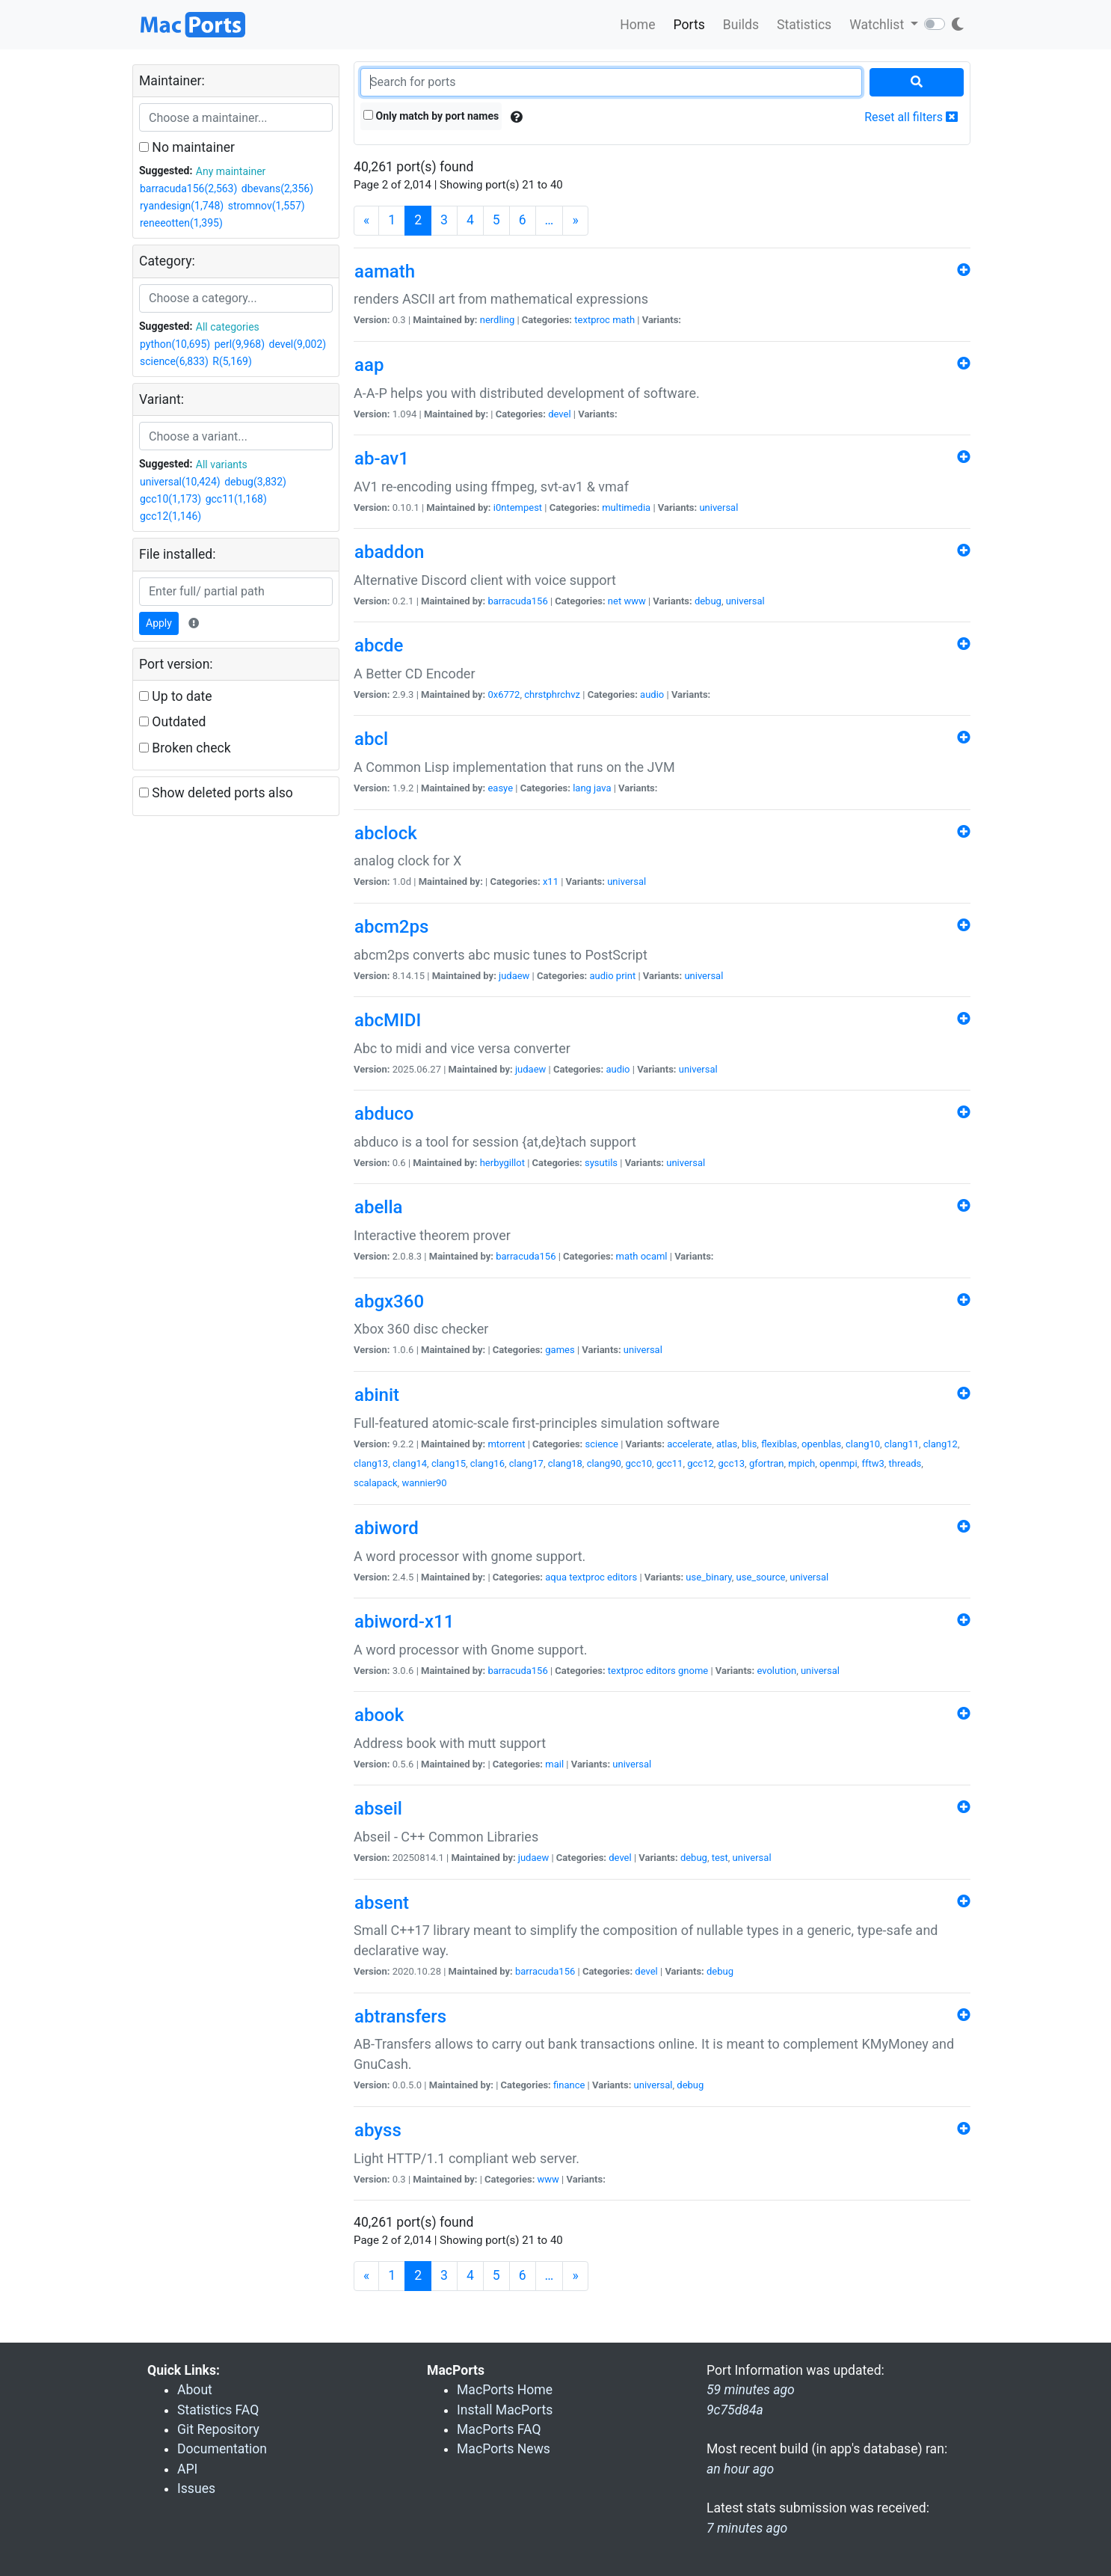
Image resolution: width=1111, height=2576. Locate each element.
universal (718, 507)
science (601, 1444)
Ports (689, 24)
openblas (821, 1444)
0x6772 (503, 694)
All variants (221, 464)
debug (708, 601)
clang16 (487, 1463)
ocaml (654, 1256)
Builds (741, 24)
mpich (801, 1463)
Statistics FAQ (218, 2409)
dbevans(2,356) (277, 188)
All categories (227, 327)
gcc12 (700, 1463)
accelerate (689, 1444)
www (634, 601)
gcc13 (731, 1463)
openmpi (838, 1463)
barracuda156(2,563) (188, 188)
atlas (726, 1444)
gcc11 (669, 1463)
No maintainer (187, 147)
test (720, 1857)
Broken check (185, 747)
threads (905, 1463)
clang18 (565, 1463)
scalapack (376, 1482)
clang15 (448, 1463)
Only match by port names (431, 116)
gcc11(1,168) (236, 499)
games (559, 1349)
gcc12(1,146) (170, 516)
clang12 (940, 1444)
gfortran (766, 1463)
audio (652, 694)
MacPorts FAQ (499, 2429)
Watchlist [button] (878, 24)
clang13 (371, 1463)
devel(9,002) (297, 344)
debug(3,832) (255, 482)
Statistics (804, 24)
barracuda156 (517, 601)
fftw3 (872, 1463)
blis (749, 1444)
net (614, 601)
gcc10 (639, 1463)
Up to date (175, 696)
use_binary (708, 1577)
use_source (761, 1577)
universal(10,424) (180, 482)
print (625, 975)
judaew (514, 975)
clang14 (410, 1463)
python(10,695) (175, 344)
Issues (196, 2488)
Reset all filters (911, 117)
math (623, 319)
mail (554, 1764)
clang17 (526, 1463)
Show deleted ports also (216, 792)
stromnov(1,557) (266, 206)
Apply (159, 623)
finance (569, 2085)
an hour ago (740, 2469)
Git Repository (218, 2429)
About (194, 2389)
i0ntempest (517, 507)
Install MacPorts (505, 2409)
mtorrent (506, 1444)
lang (582, 788)
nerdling (497, 319)
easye (500, 788)
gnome (693, 1670)
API (187, 2469)
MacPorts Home (505, 2389)
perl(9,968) (240, 344)
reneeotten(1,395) (181, 223)
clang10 (863, 1444)
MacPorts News (503, 2448)
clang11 (901, 1444)
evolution (776, 1670)
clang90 (604, 1463)
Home (637, 24)
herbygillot (502, 1162)
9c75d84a (735, 2409)
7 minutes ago (747, 2528)
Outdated (172, 721)
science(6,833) (174, 361)
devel (559, 414)
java (602, 788)
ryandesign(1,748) (182, 206)
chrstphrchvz (552, 694)
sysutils (601, 1162)
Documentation (222, 2448)
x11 (550, 881)
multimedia (626, 507)
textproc (592, 319)
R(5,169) (232, 361)
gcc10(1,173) (170, 499)
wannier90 (423, 1482)
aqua (556, 1577)
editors (622, 1577)
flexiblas (779, 1444)
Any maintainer (231, 171)
